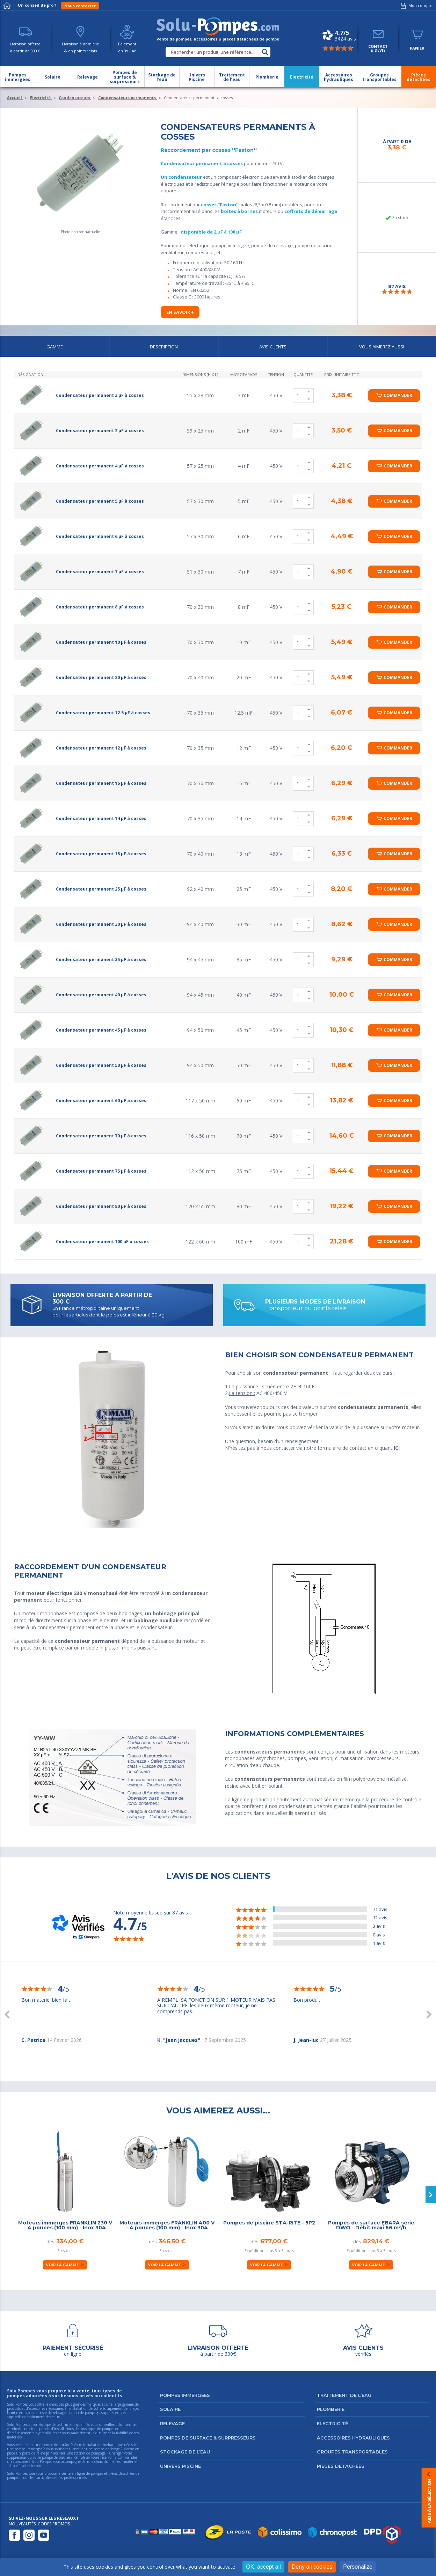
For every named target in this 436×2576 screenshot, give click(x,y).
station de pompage (90, 2453)
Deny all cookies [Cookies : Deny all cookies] (312, 2567)
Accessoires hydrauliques (353, 2438)
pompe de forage (107, 2448)
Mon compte (415, 5)
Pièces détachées (340, 2466)
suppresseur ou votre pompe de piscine (38, 2457)
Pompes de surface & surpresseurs (208, 2438)
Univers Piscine (180, 2466)
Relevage (172, 2423)
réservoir (107, 2457)
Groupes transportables (352, 2452)
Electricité (332, 2423)
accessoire (20, 2461)
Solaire (170, 2409)
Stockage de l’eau (185, 2452)
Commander (398, 395)
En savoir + (180, 312)
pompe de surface (56, 2444)
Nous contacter (80, 5)
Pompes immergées (185, 2395)
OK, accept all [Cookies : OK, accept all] (263, 2567)
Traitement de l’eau (344, 2395)
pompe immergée (28, 2448)
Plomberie (330, 2409)
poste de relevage (35, 2453)
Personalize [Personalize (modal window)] (357, 2567)
